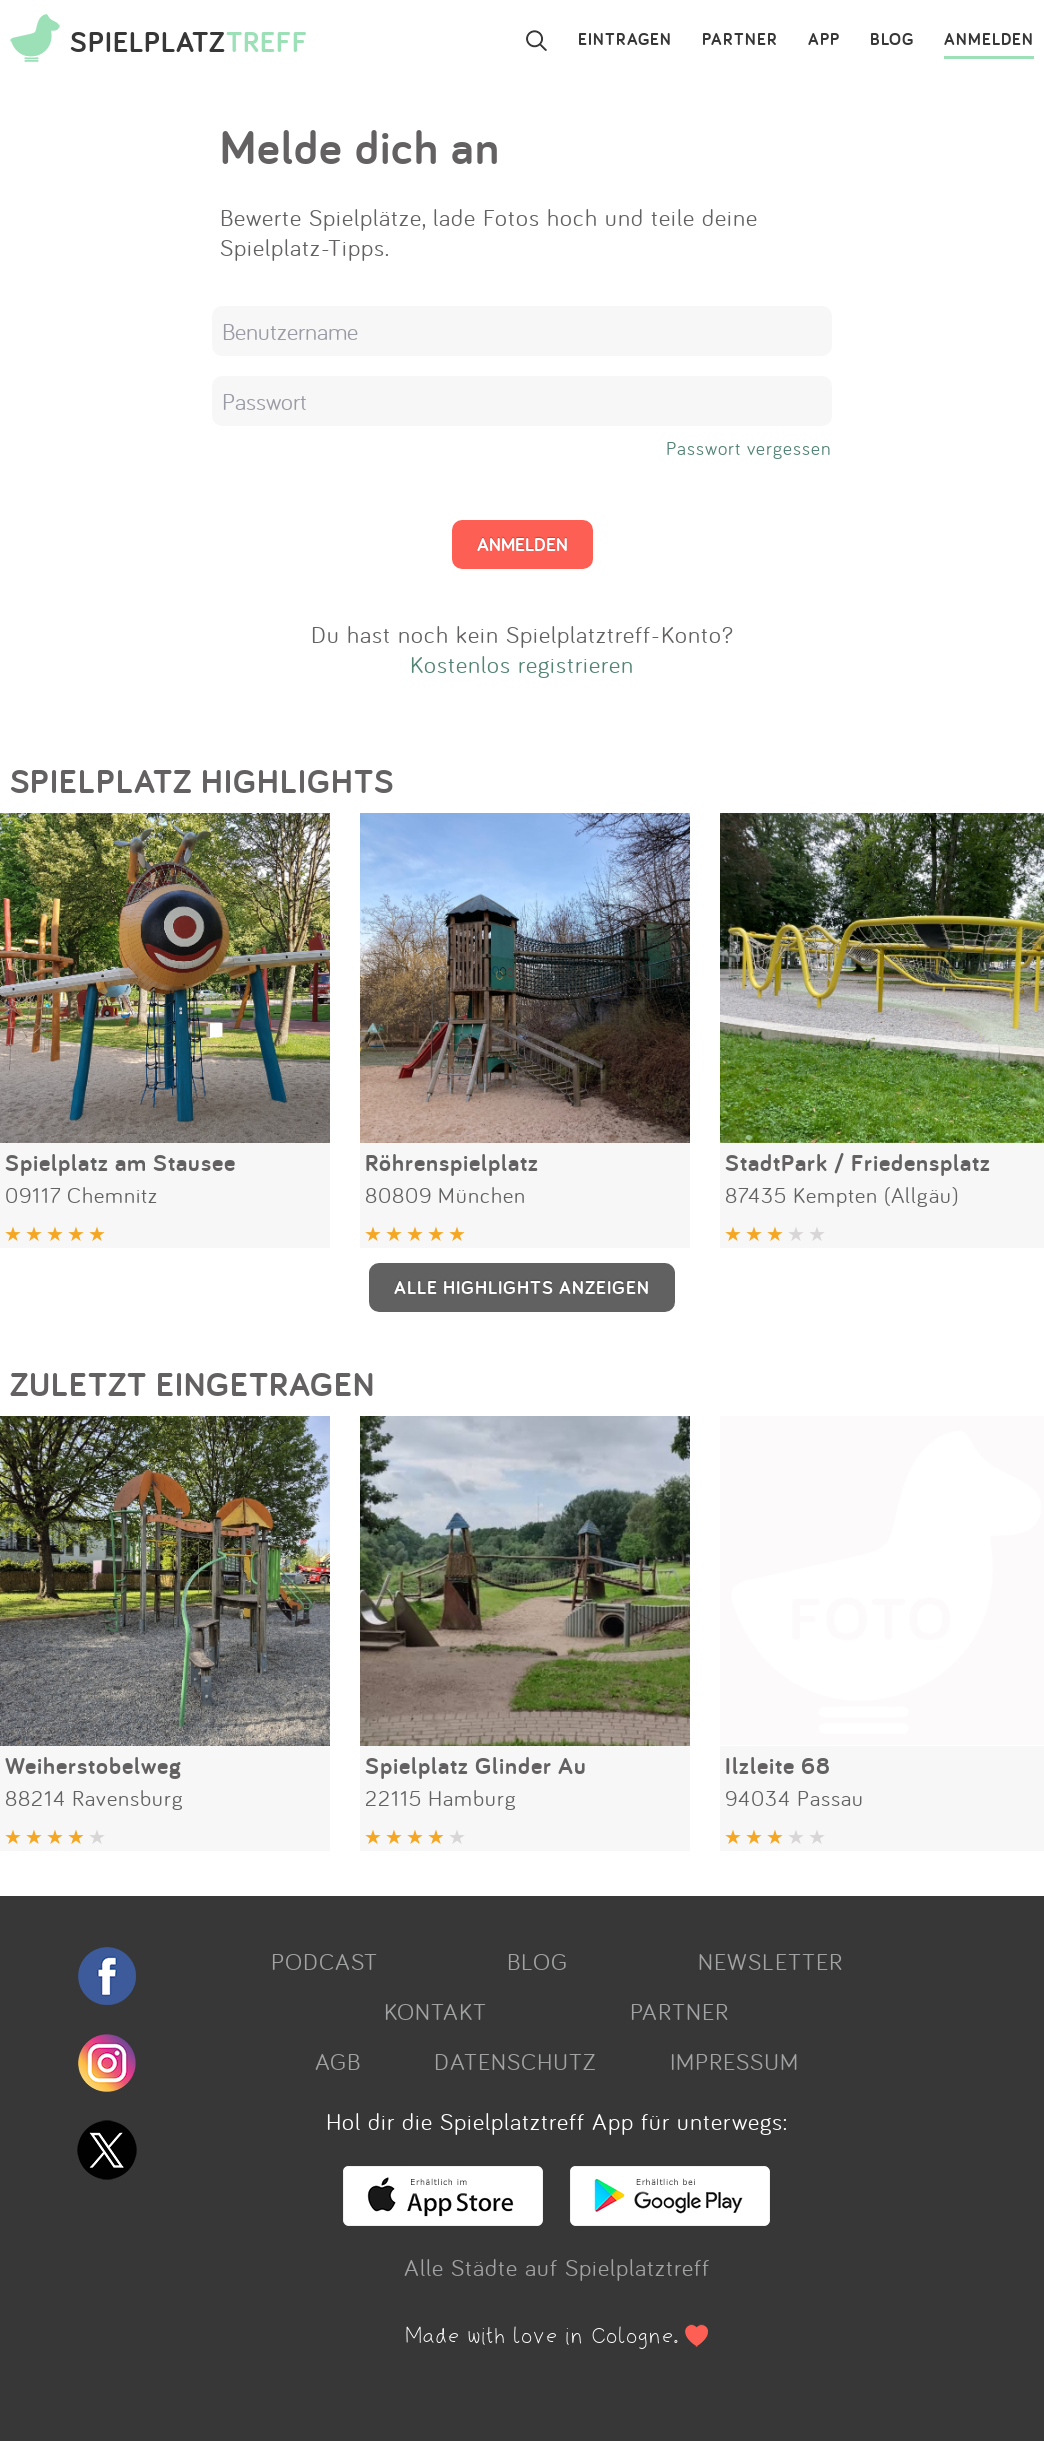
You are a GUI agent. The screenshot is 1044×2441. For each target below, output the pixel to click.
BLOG (892, 40)
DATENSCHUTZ (515, 2061)
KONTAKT (435, 2011)
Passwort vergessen (749, 448)
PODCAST (324, 1961)
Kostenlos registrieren (522, 664)
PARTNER (740, 40)
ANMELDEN (989, 40)
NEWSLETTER (770, 1961)
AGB (338, 2061)
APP (824, 40)
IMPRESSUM (734, 2061)
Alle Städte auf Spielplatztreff (557, 2267)
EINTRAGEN (625, 40)
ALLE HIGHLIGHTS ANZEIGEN (522, 1287)
